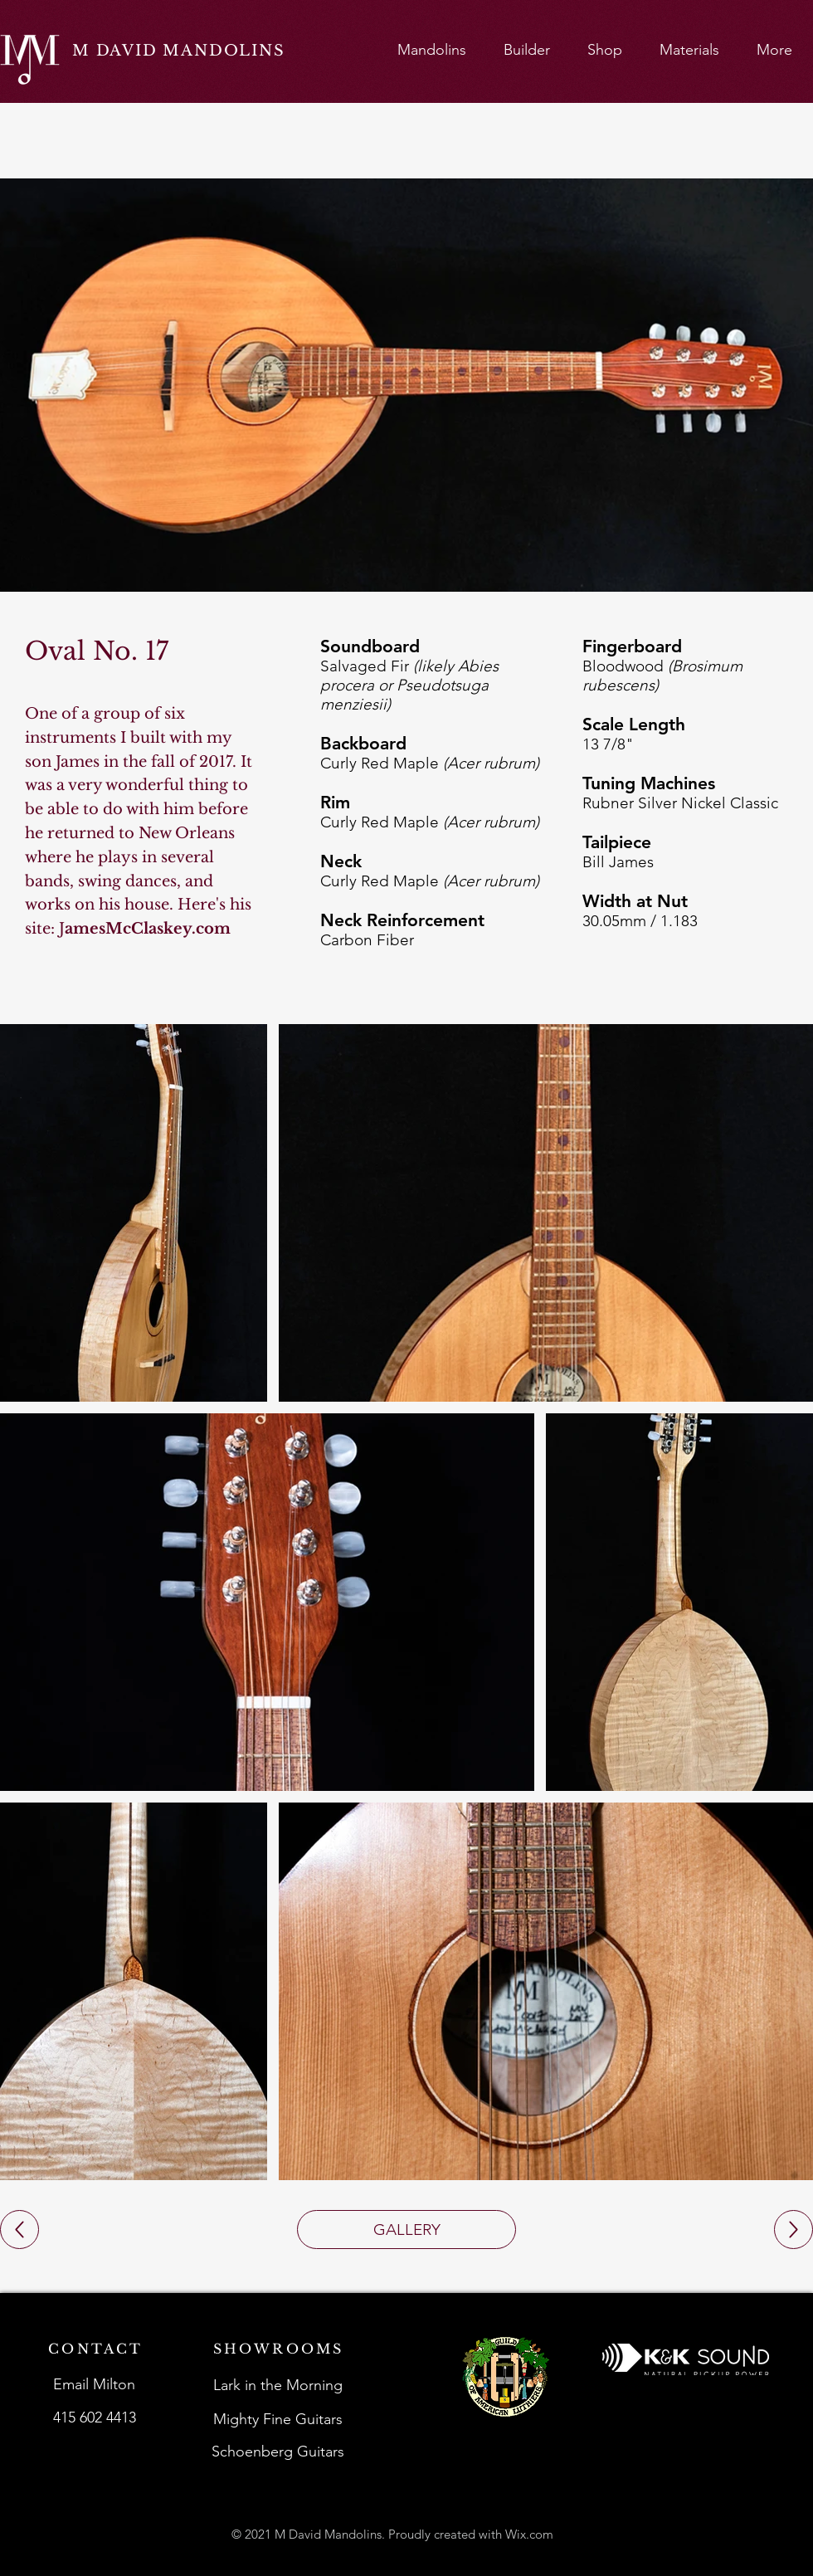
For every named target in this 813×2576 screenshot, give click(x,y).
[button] (431, 49)
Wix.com (529, 2534)
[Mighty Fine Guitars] (279, 2419)
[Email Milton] (96, 2384)
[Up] (19, 2229)
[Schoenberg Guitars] (279, 2451)
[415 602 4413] (96, 2417)
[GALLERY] (406, 2229)
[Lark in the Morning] (279, 2385)
